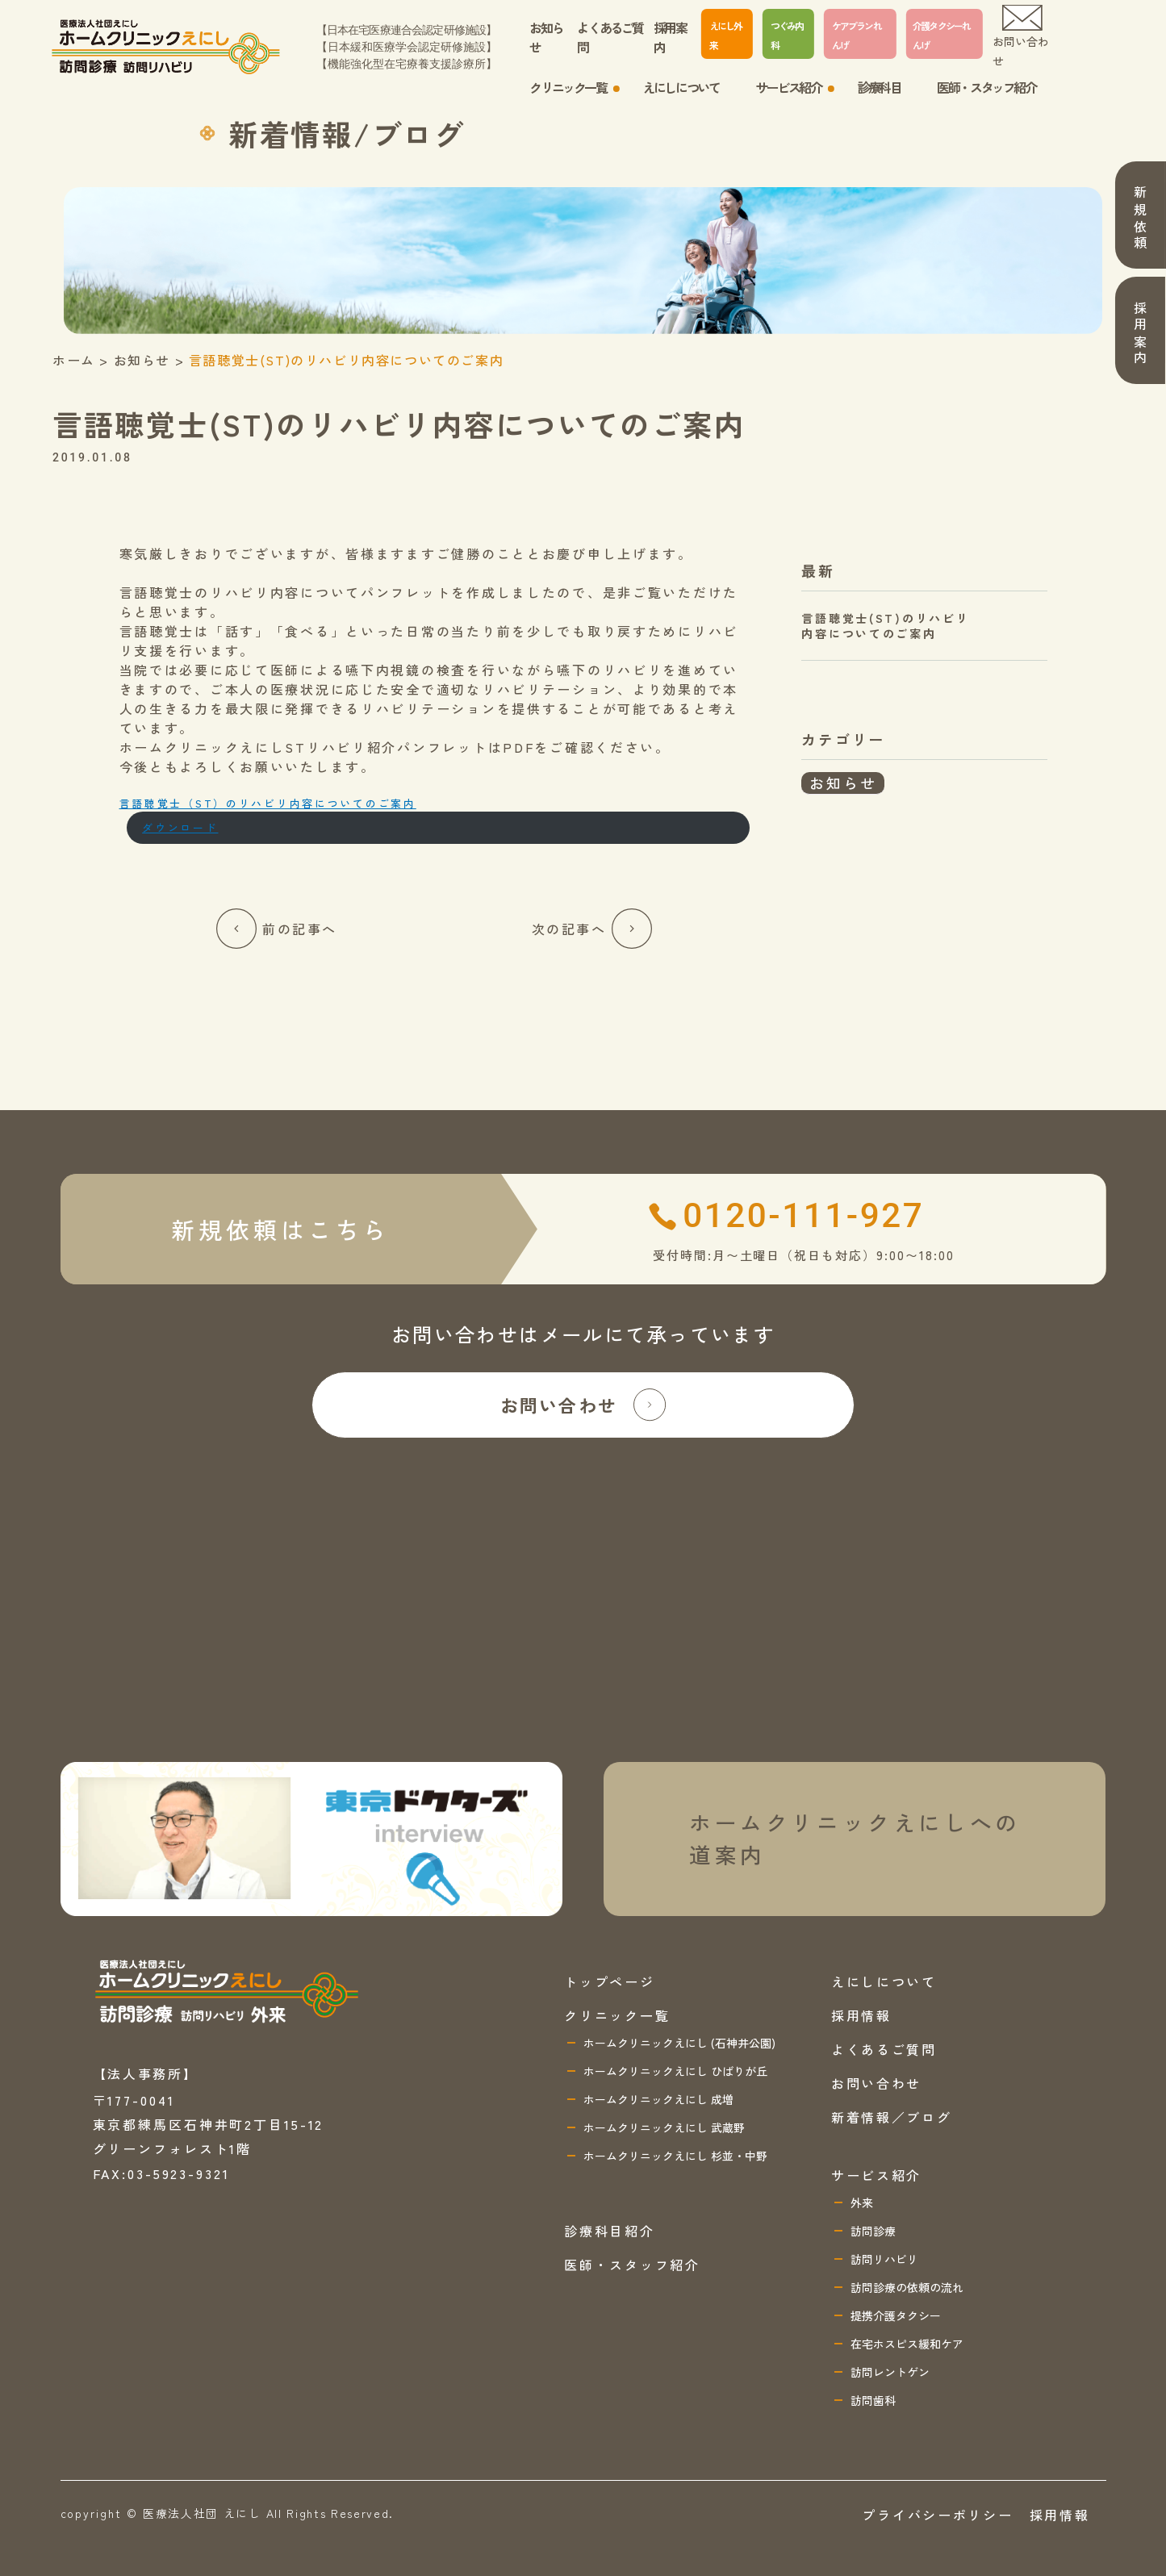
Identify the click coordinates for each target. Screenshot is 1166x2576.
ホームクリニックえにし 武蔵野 (664, 2127)
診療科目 (879, 87)
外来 (861, 2202)
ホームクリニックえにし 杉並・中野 (675, 2156)
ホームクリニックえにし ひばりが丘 (675, 2071)
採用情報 (861, 2015)
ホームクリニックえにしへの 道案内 (855, 1838)
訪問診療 (873, 2231)
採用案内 (670, 37)
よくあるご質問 (610, 37)
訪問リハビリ (884, 2259)
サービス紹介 (788, 87)
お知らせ (545, 37)
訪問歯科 (873, 2400)
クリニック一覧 (567, 87)
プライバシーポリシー (937, 2514)
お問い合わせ (1021, 37)
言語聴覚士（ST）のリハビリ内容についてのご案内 (267, 803)
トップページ (609, 1981)
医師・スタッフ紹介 (986, 87)
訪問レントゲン (890, 2372)
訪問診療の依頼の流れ (906, 2287)
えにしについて (680, 87)
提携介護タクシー (895, 2315)
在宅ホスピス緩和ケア (906, 2344)
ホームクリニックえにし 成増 (658, 2099)
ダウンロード (180, 827)
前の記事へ (276, 928)
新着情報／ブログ (891, 2117)
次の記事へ (592, 928)
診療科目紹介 (609, 2230)
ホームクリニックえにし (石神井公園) (679, 2043)
